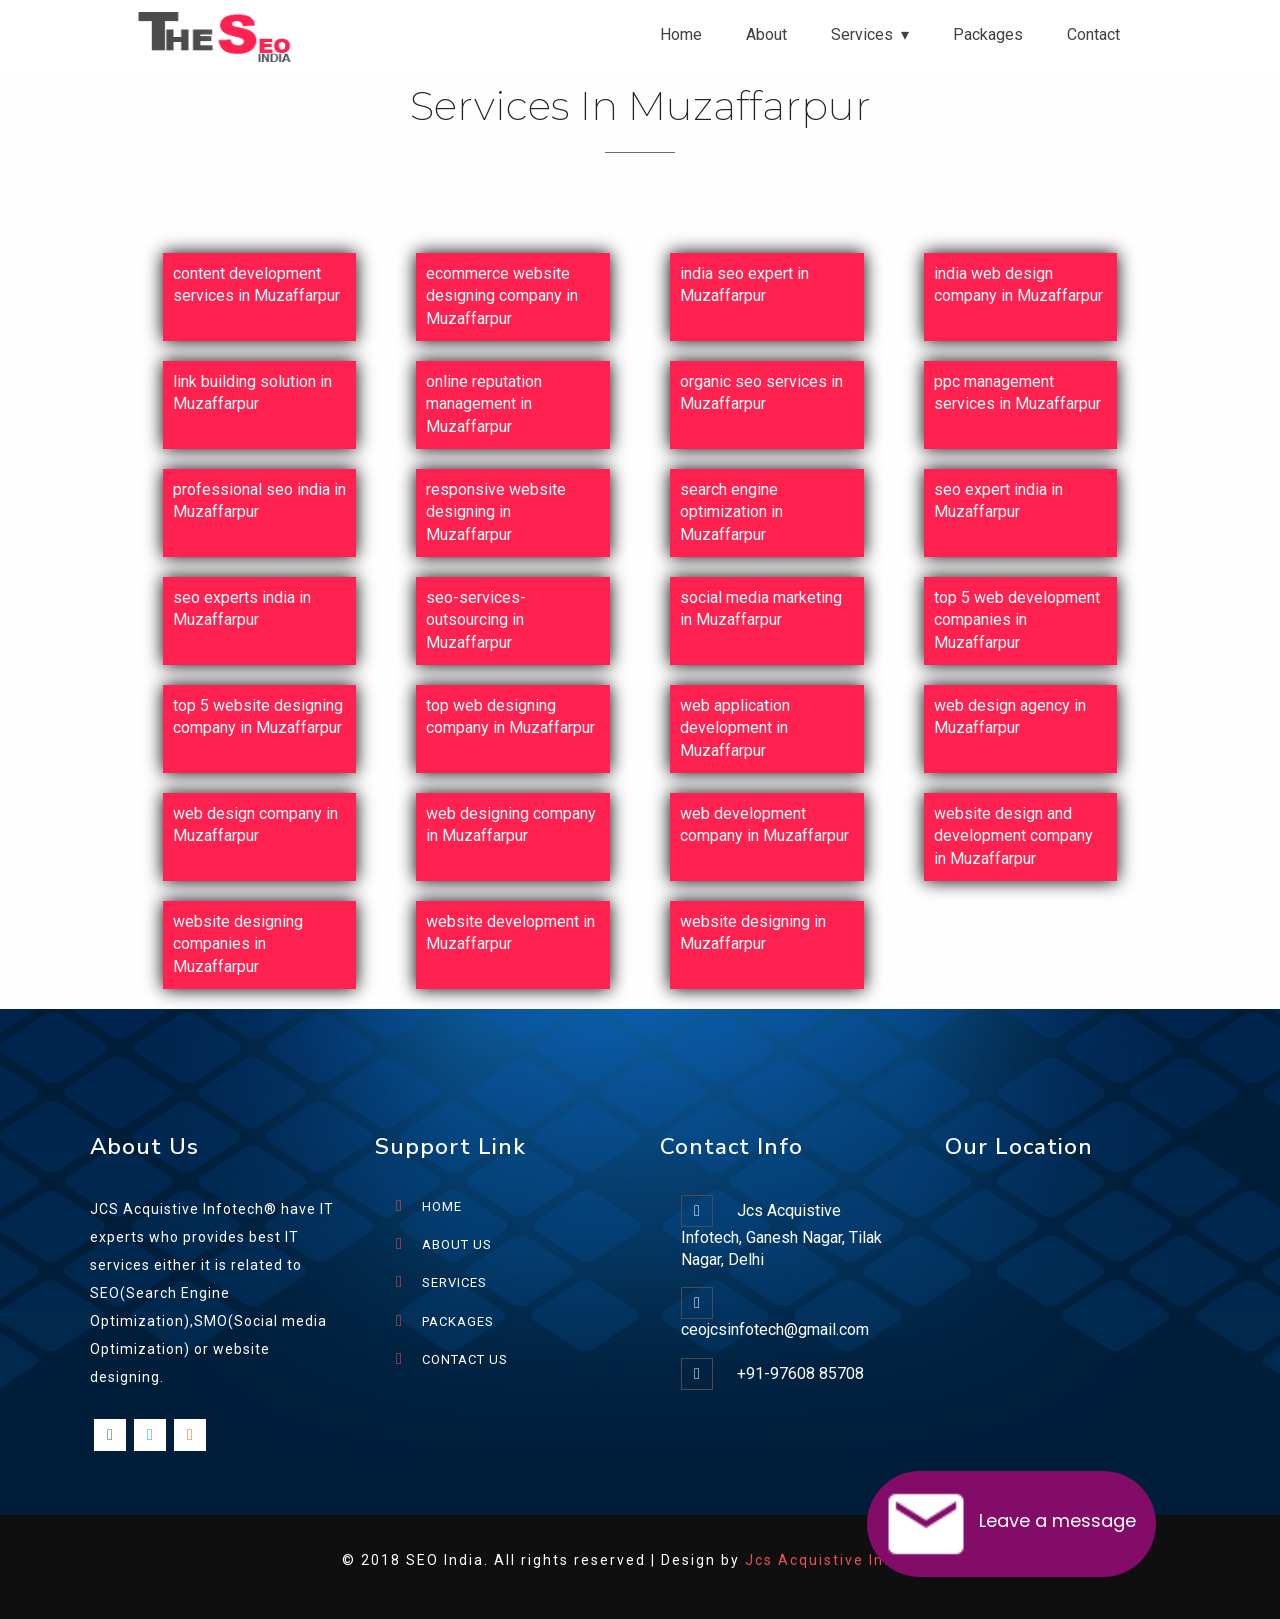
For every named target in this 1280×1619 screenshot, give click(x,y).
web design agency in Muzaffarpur (1010, 716)
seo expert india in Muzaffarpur (998, 500)
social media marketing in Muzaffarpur (761, 608)
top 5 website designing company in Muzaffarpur (258, 716)
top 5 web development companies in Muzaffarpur (1017, 620)
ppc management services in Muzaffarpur (1017, 392)
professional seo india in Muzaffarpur (259, 500)
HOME (442, 1206)
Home (681, 34)
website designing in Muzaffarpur (753, 932)
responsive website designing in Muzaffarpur (496, 512)
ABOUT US (457, 1244)
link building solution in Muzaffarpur (252, 392)
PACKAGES (458, 1321)
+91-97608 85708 (800, 1373)
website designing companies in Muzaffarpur (238, 944)
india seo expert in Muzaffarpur (744, 284)
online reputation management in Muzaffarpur (484, 404)
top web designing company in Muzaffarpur (510, 716)
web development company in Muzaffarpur (764, 824)
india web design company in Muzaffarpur (1018, 284)
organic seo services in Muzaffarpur (761, 392)
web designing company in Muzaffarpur (511, 824)
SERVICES (454, 1282)
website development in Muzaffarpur (510, 932)
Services (862, 34)
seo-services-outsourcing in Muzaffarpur (476, 620)
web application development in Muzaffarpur (735, 728)
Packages (988, 34)
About (766, 34)
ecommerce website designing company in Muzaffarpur (502, 296)
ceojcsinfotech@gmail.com (775, 1329)
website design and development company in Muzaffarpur (1013, 836)
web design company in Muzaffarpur (255, 824)
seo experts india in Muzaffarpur (242, 608)
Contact (1093, 34)
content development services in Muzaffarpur (256, 284)
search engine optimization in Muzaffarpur (731, 512)
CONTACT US (465, 1359)
